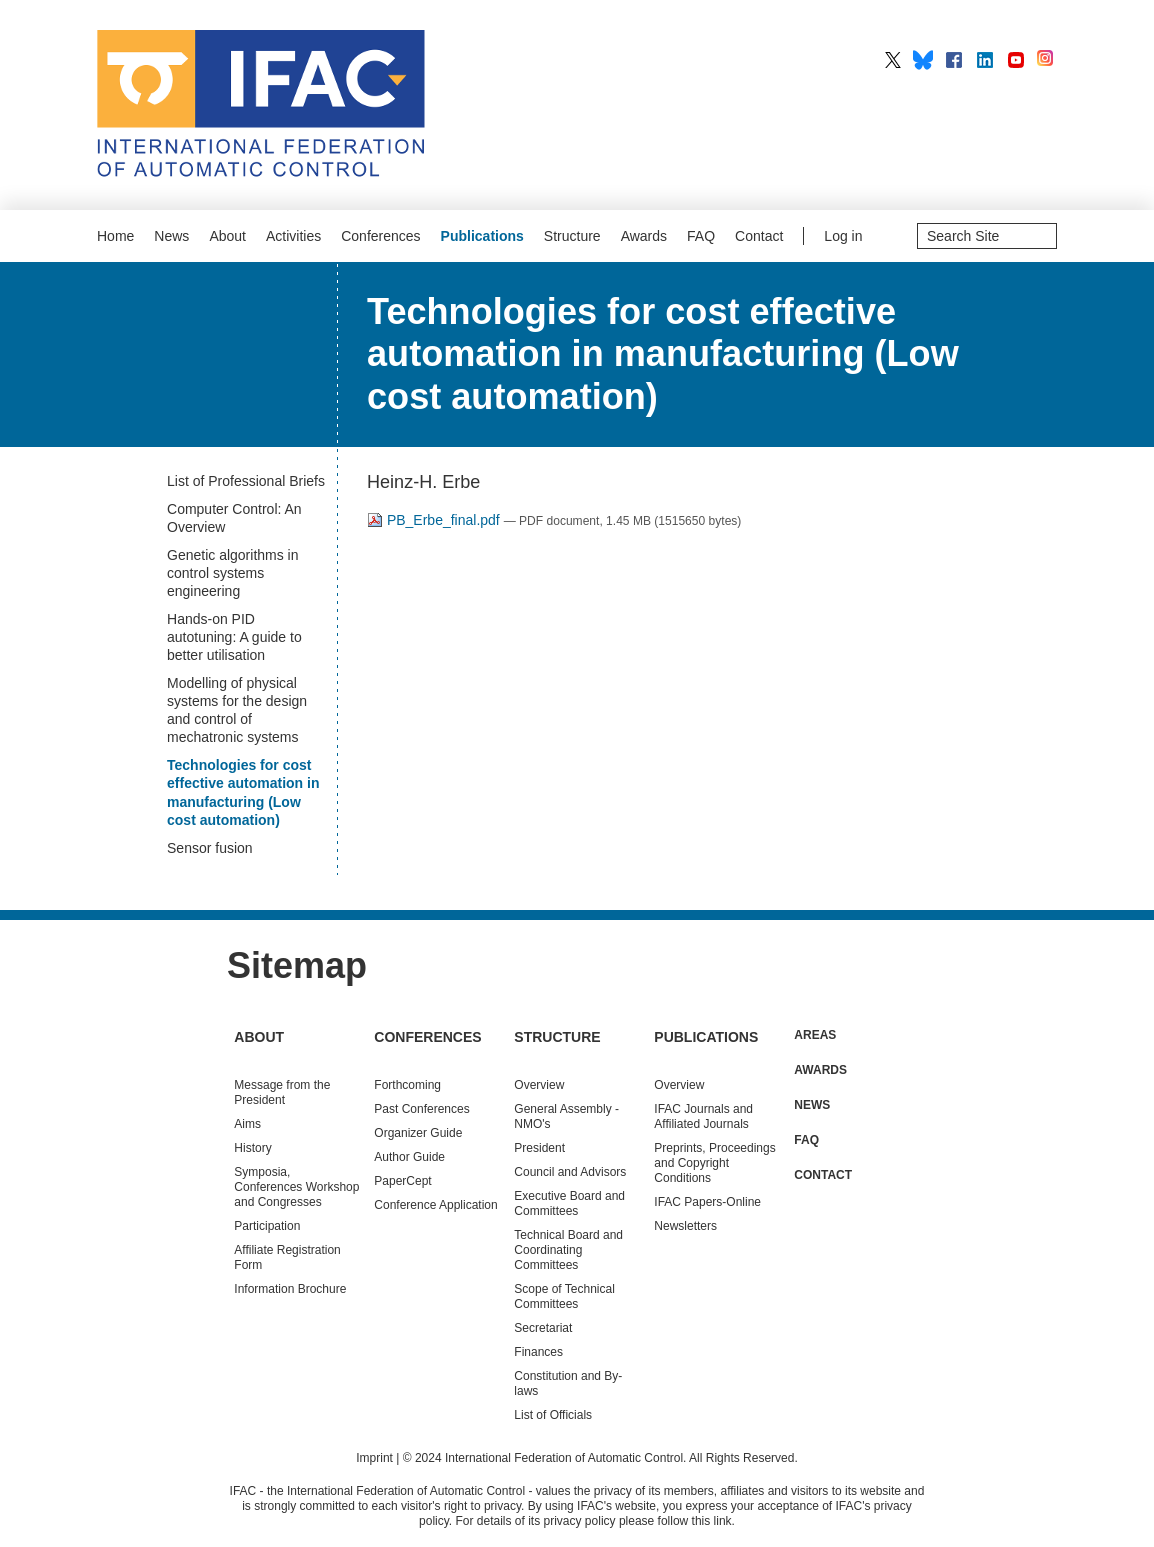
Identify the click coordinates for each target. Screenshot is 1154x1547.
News (171, 236)
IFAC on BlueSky (923, 60)
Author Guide (409, 1157)
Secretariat (543, 1328)
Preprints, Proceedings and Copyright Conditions (714, 1163)
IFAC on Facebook (954, 60)
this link (712, 1521)
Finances (538, 1352)
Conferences (380, 236)
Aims (247, 1124)
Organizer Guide (418, 1133)
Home (115, 236)
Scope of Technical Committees (564, 1296)
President (539, 1148)
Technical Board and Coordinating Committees (568, 1250)
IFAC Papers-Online (707, 1202)
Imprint (374, 1458)
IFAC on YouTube (1016, 60)
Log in (843, 236)
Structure (572, 236)
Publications (482, 236)
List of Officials (553, 1415)
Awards (644, 236)
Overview (539, 1085)
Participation (267, 1226)
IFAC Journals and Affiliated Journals (703, 1116)
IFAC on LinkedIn (985, 60)
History (252, 1148)
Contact (759, 236)
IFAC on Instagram (1047, 60)
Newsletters (685, 1226)
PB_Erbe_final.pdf (435, 520)
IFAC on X (893, 60)
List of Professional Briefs (246, 481)
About (227, 236)
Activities (293, 236)
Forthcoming (407, 1085)
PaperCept (402, 1181)
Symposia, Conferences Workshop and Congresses (296, 1187)
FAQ (701, 236)
